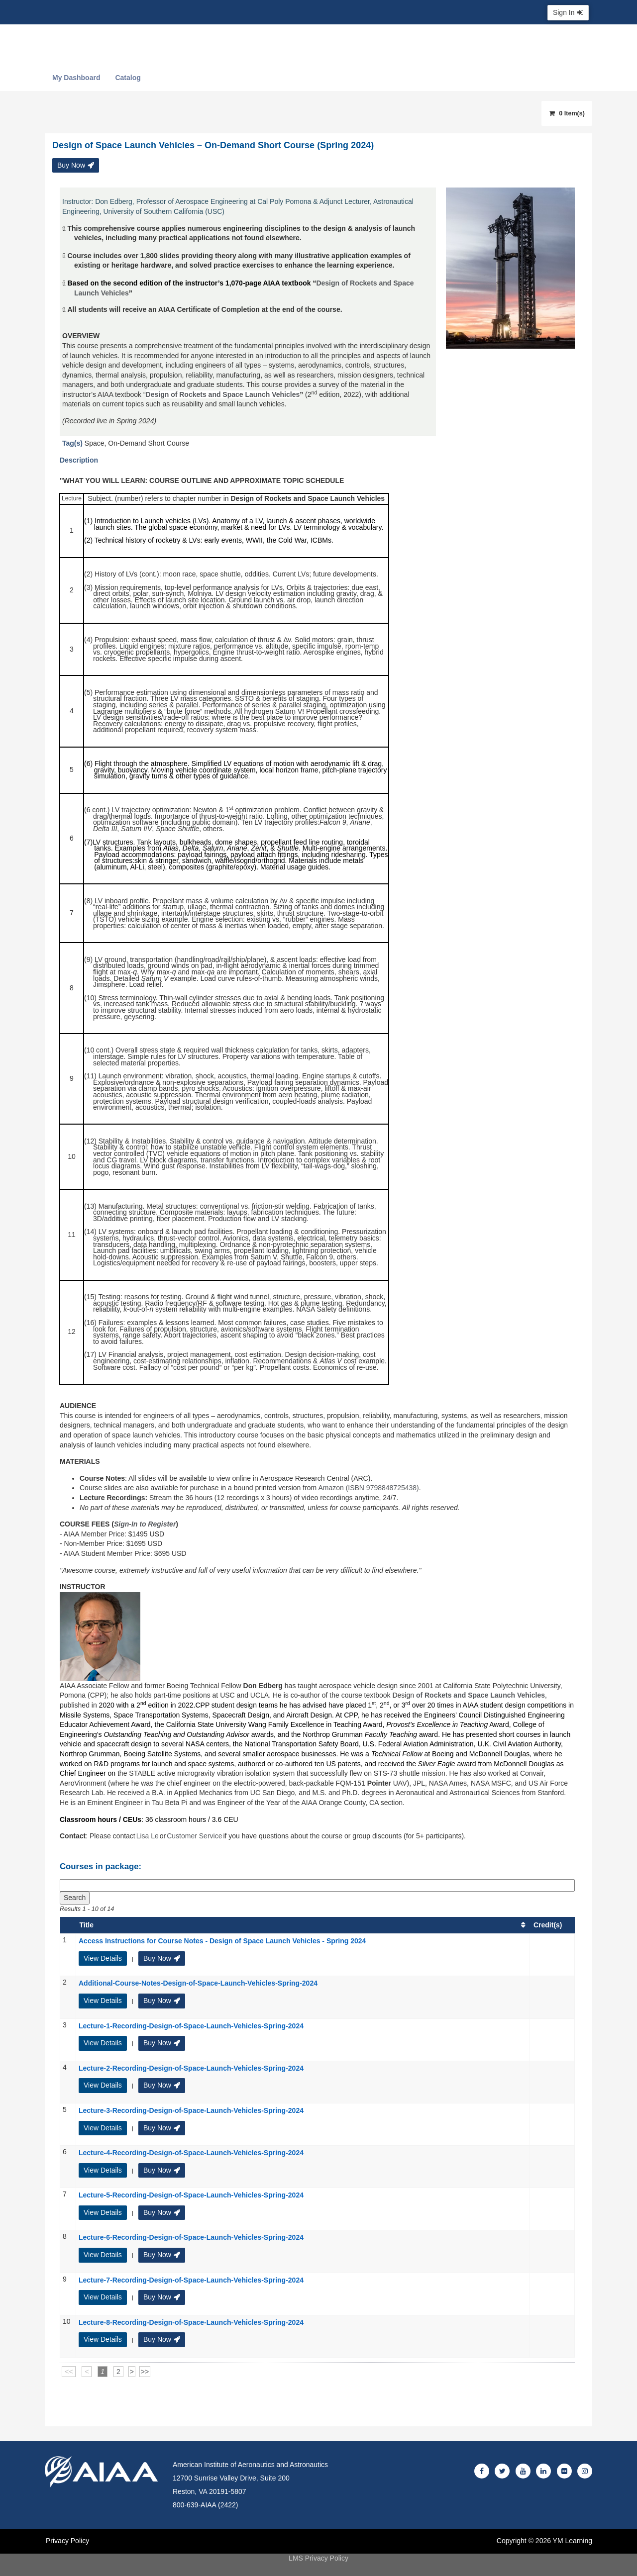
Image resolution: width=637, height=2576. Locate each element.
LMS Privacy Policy (318, 2558)
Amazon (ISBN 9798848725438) (368, 1488)
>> (145, 2372)
